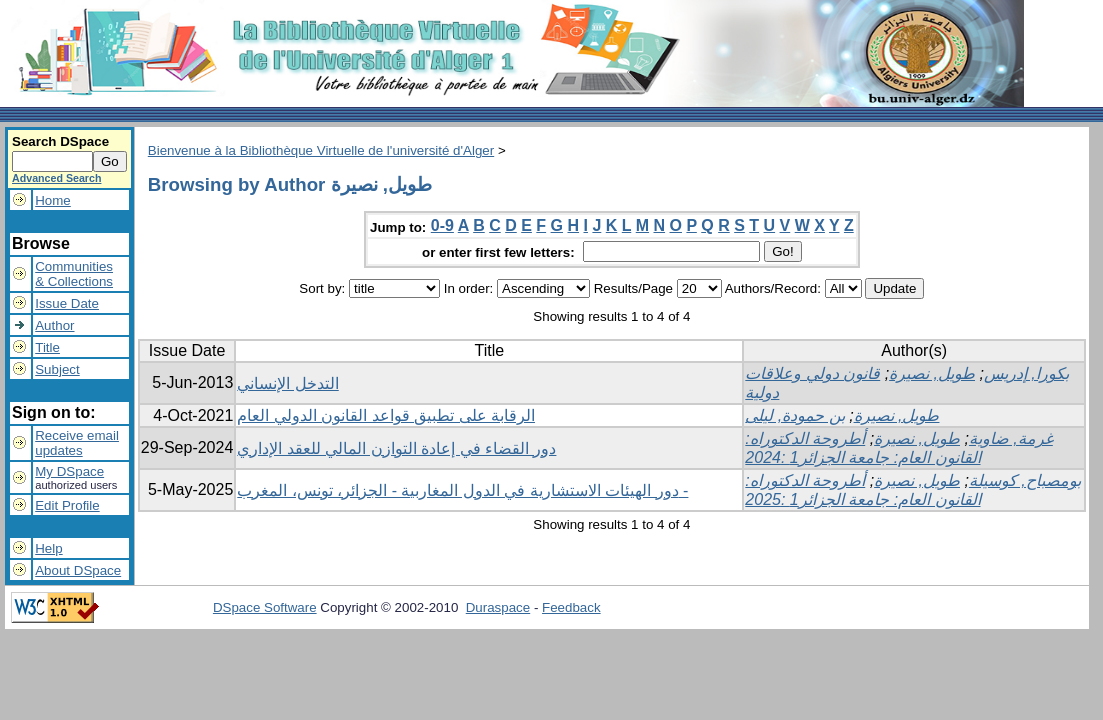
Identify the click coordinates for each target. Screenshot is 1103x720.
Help (48, 548)
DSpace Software (265, 607)
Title (47, 347)
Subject (57, 369)
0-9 (442, 225)
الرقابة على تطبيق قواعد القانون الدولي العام (386, 415)
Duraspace (498, 607)
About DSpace (78, 570)
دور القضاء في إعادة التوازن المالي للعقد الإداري (396, 448)
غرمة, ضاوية (1011, 438)
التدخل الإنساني (287, 383)
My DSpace (69, 471)
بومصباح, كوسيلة (1025, 480)
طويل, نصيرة (932, 373)
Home (53, 200)
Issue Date (67, 303)
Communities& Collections (74, 274)
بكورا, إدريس (1026, 373)
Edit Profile (67, 505)
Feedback (571, 607)
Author (54, 325)
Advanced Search (56, 178)
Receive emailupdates (77, 443)
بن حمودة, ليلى (794, 415)
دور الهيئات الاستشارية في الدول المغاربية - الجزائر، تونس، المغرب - (462, 490)
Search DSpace (60, 141)
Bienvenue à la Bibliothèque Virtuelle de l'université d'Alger (321, 150)
